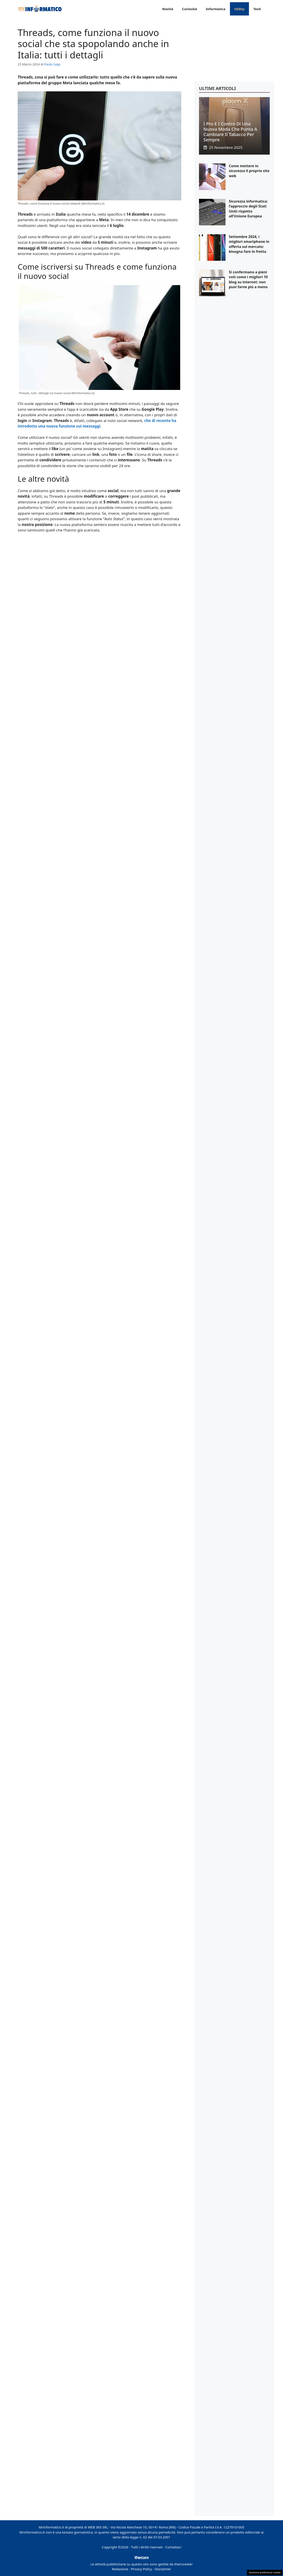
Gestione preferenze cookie (265, 2572)
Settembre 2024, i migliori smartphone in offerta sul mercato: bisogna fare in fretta (249, 244)
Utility (239, 9)
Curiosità (189, 9)
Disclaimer (163, 2569)
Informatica (216, 9)
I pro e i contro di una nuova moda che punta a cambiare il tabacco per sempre (230, 132)
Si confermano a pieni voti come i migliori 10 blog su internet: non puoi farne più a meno (248, 279)
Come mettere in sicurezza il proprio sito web (249, 170)
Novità (167, 9)
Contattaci (173, 2547)
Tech (257, 9)
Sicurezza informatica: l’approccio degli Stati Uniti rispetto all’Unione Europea (248, 209)
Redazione (120, 2569)
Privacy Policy (141, 2569)
